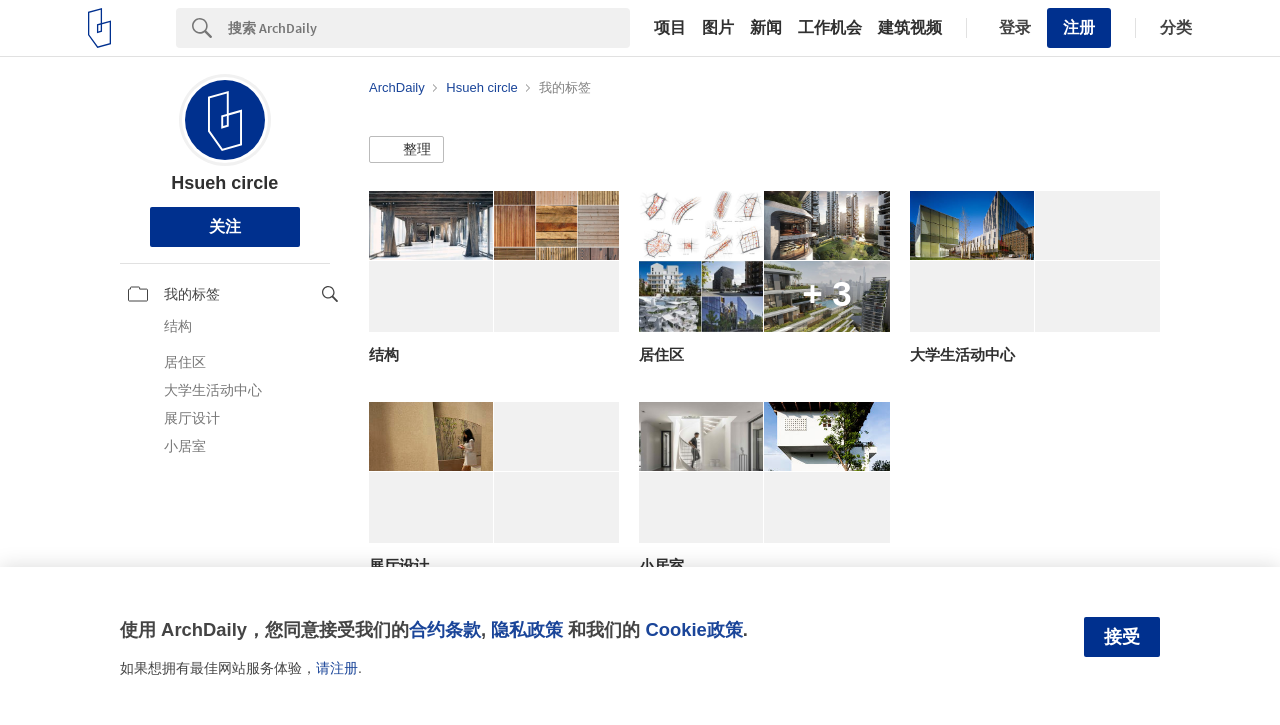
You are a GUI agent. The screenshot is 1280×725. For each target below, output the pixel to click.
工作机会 (830, 28)
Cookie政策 (693, 629)
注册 (1079, 27)
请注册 (337, 668)
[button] (406, 150)
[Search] (429, 28)
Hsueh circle (224, 183)
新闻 (766, 28)
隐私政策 (527, 629)
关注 (225, 226)
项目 (670, 28)
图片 (718, 28)
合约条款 (445, 629)
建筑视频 (910, 28)
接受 (1122, 637)
